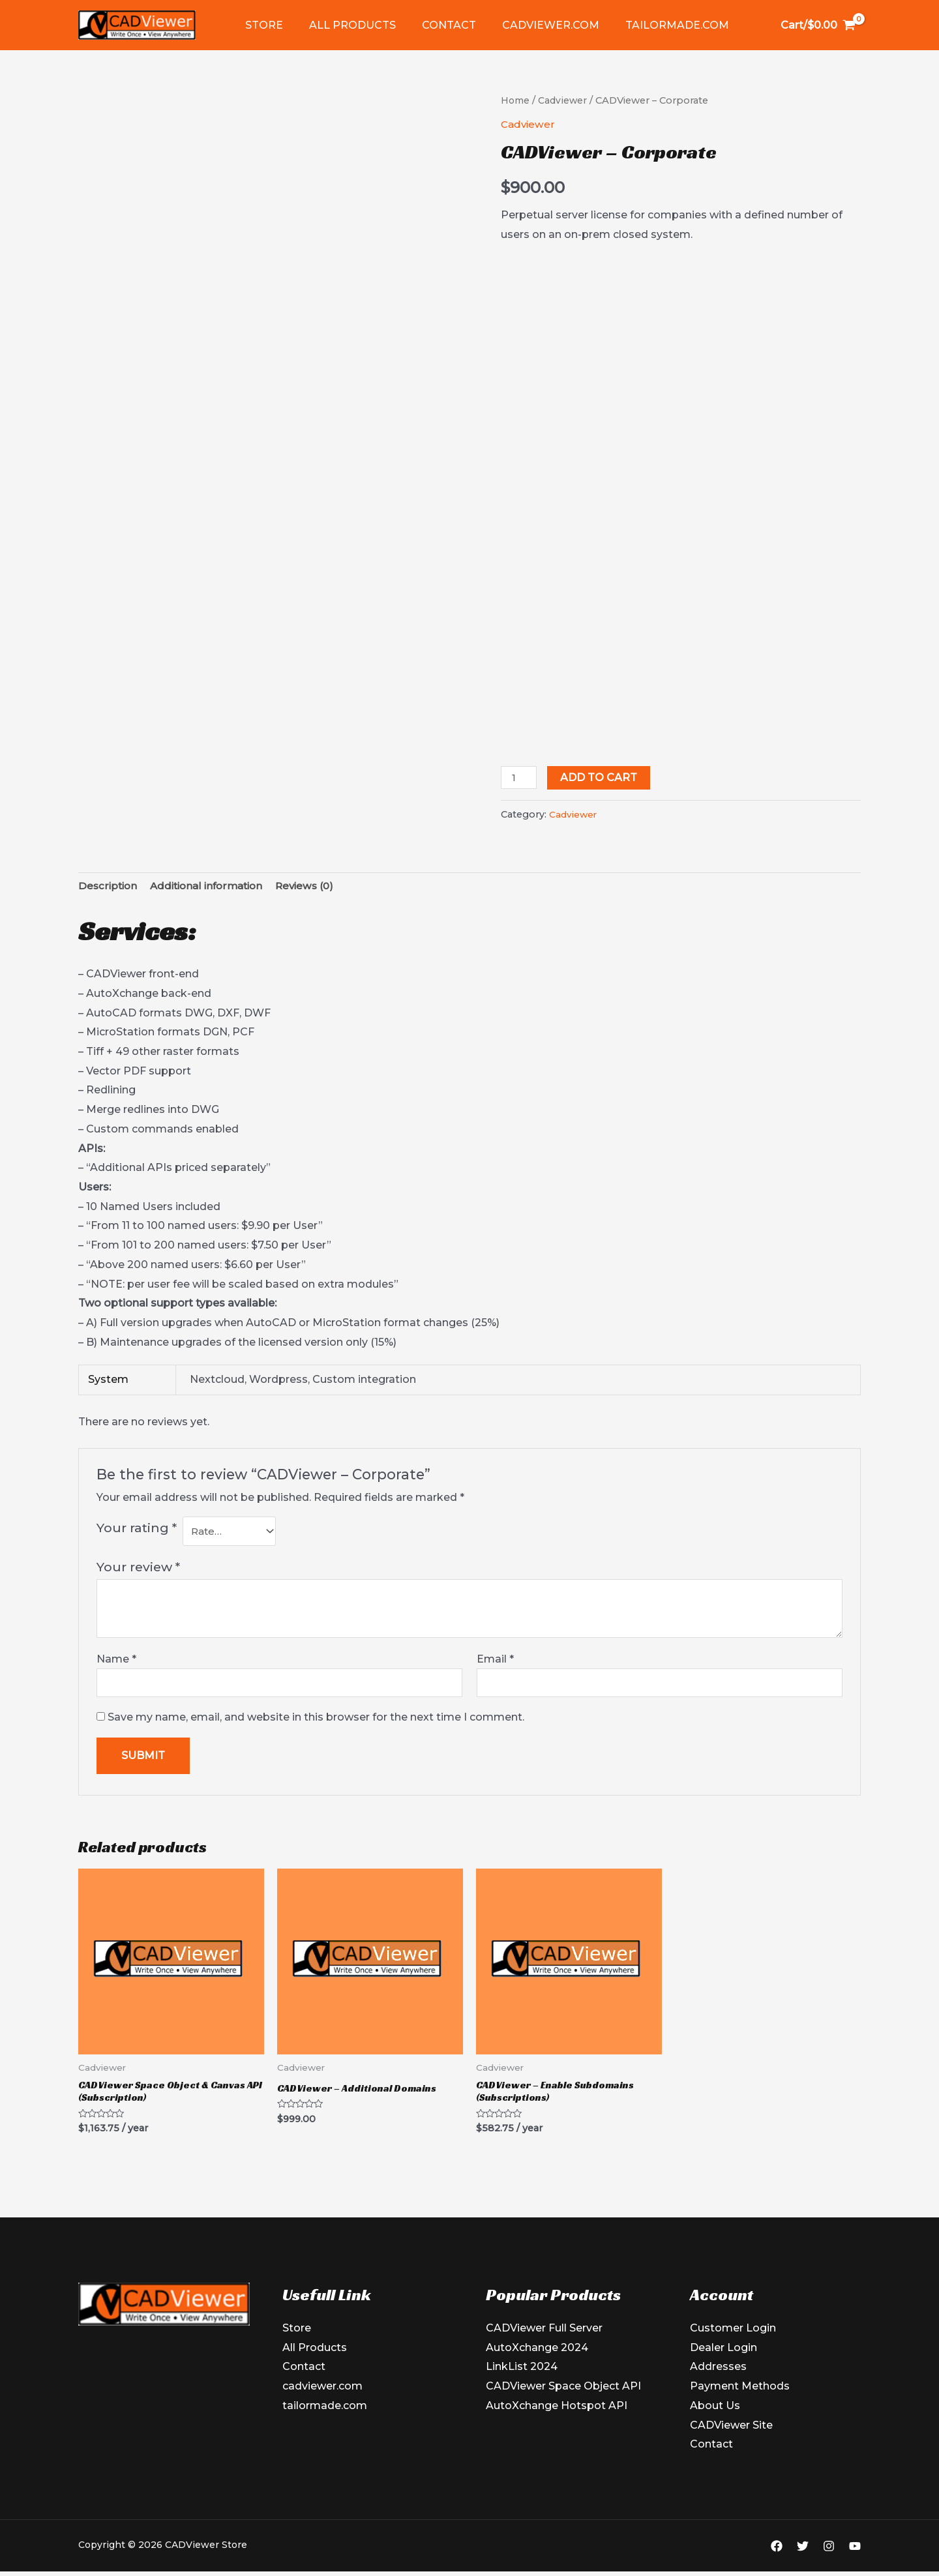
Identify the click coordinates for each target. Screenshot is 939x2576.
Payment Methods (740, 2395)
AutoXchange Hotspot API (556, 2414)
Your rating (137, 1533)
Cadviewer (564, 100)
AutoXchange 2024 (537, 2356)
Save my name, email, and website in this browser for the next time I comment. (316, 1723)
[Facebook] (776, 2555)
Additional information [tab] (213, 890)
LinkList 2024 (522, 2375)
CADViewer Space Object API (563, 2395)
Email (495, 1665)
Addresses (718, 2375)
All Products (344, 25)
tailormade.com (654, 25)
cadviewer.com (532, 25)
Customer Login (733, 2337)
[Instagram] (829, 2555)
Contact (436, 25)
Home (516, 100)
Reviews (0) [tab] (316, 890)
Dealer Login (723, 2356)
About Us (715, 2414)
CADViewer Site (731, 2434)
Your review (138, 1572)
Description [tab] (109, 890)
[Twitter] (803, 2555)
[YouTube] (855, 2555)
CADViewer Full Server (544, 2337)
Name (116, 1665)
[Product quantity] (520, 780)
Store (261, 25)
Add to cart (600, 781)
